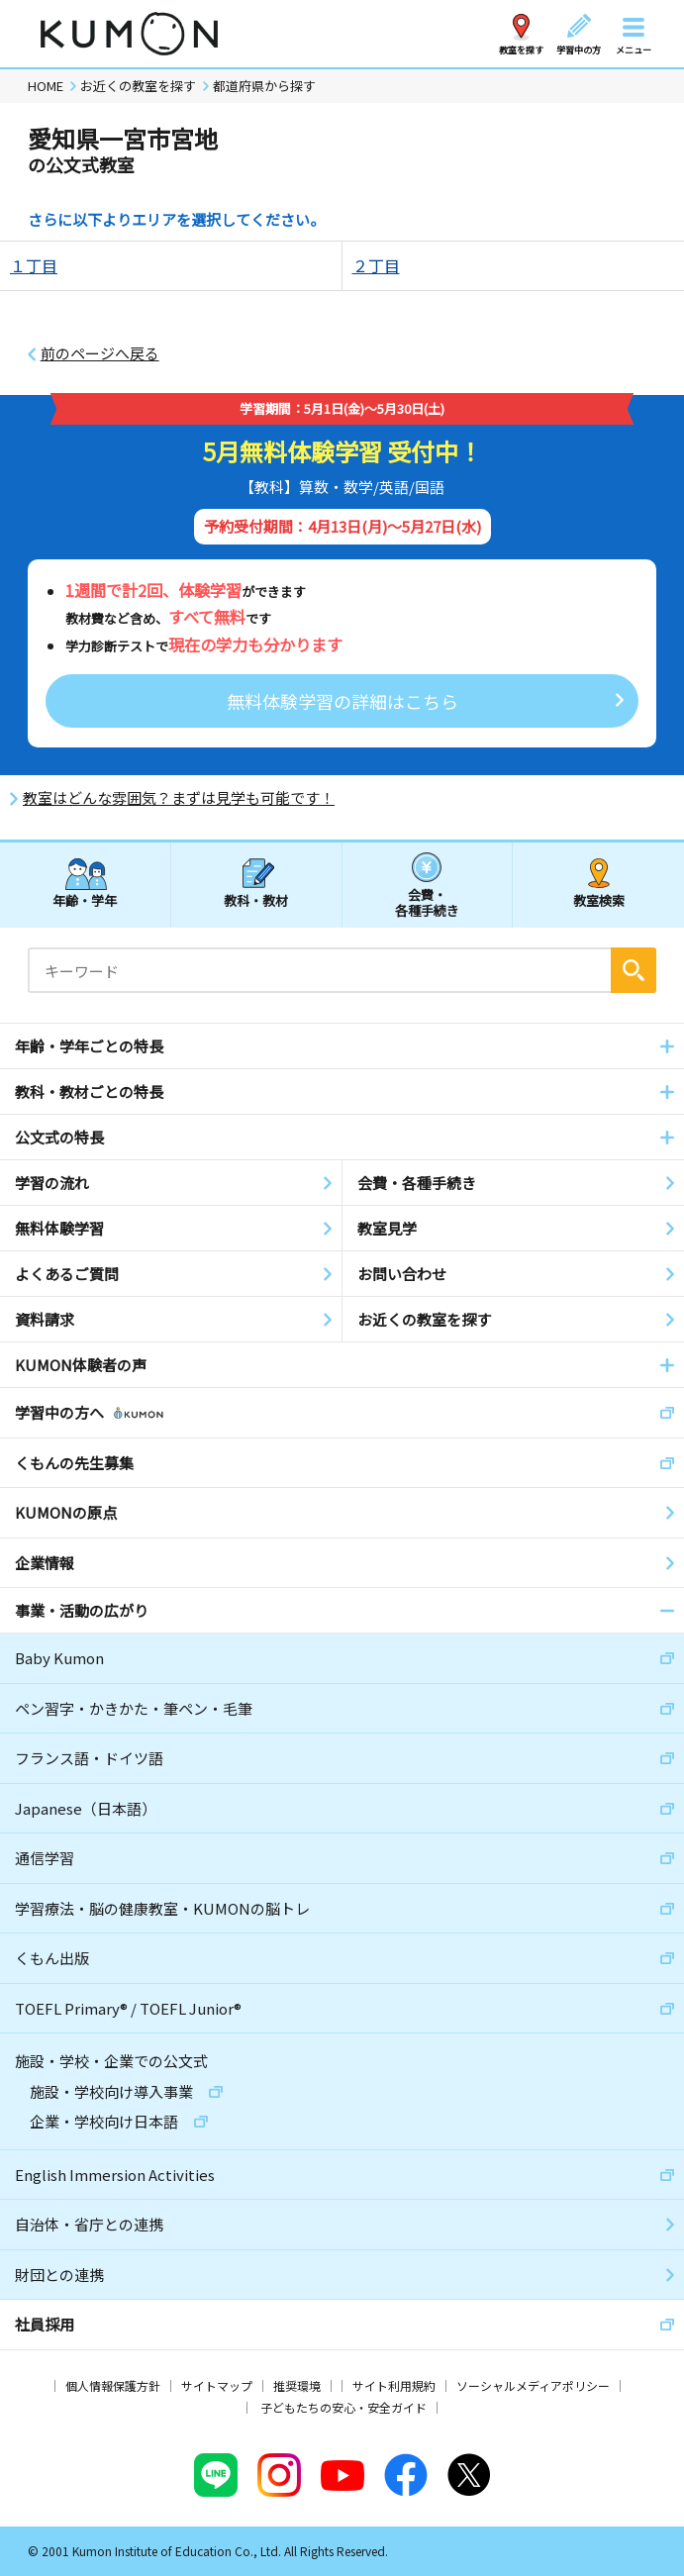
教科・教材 (256, 900)
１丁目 (33, 265)
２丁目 (376, 265)
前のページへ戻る (100, 353)
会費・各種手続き (427, 901)
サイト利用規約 (394, 2385)
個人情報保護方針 (112, 2385)
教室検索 (599, 900)
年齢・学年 (84, 900)
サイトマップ (216, 2385)
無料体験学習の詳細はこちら (342, 701)
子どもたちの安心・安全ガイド (343, 2407)
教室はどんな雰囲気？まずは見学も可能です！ (179, 798)
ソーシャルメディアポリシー (533, 2385)
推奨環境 (297, 2385)
